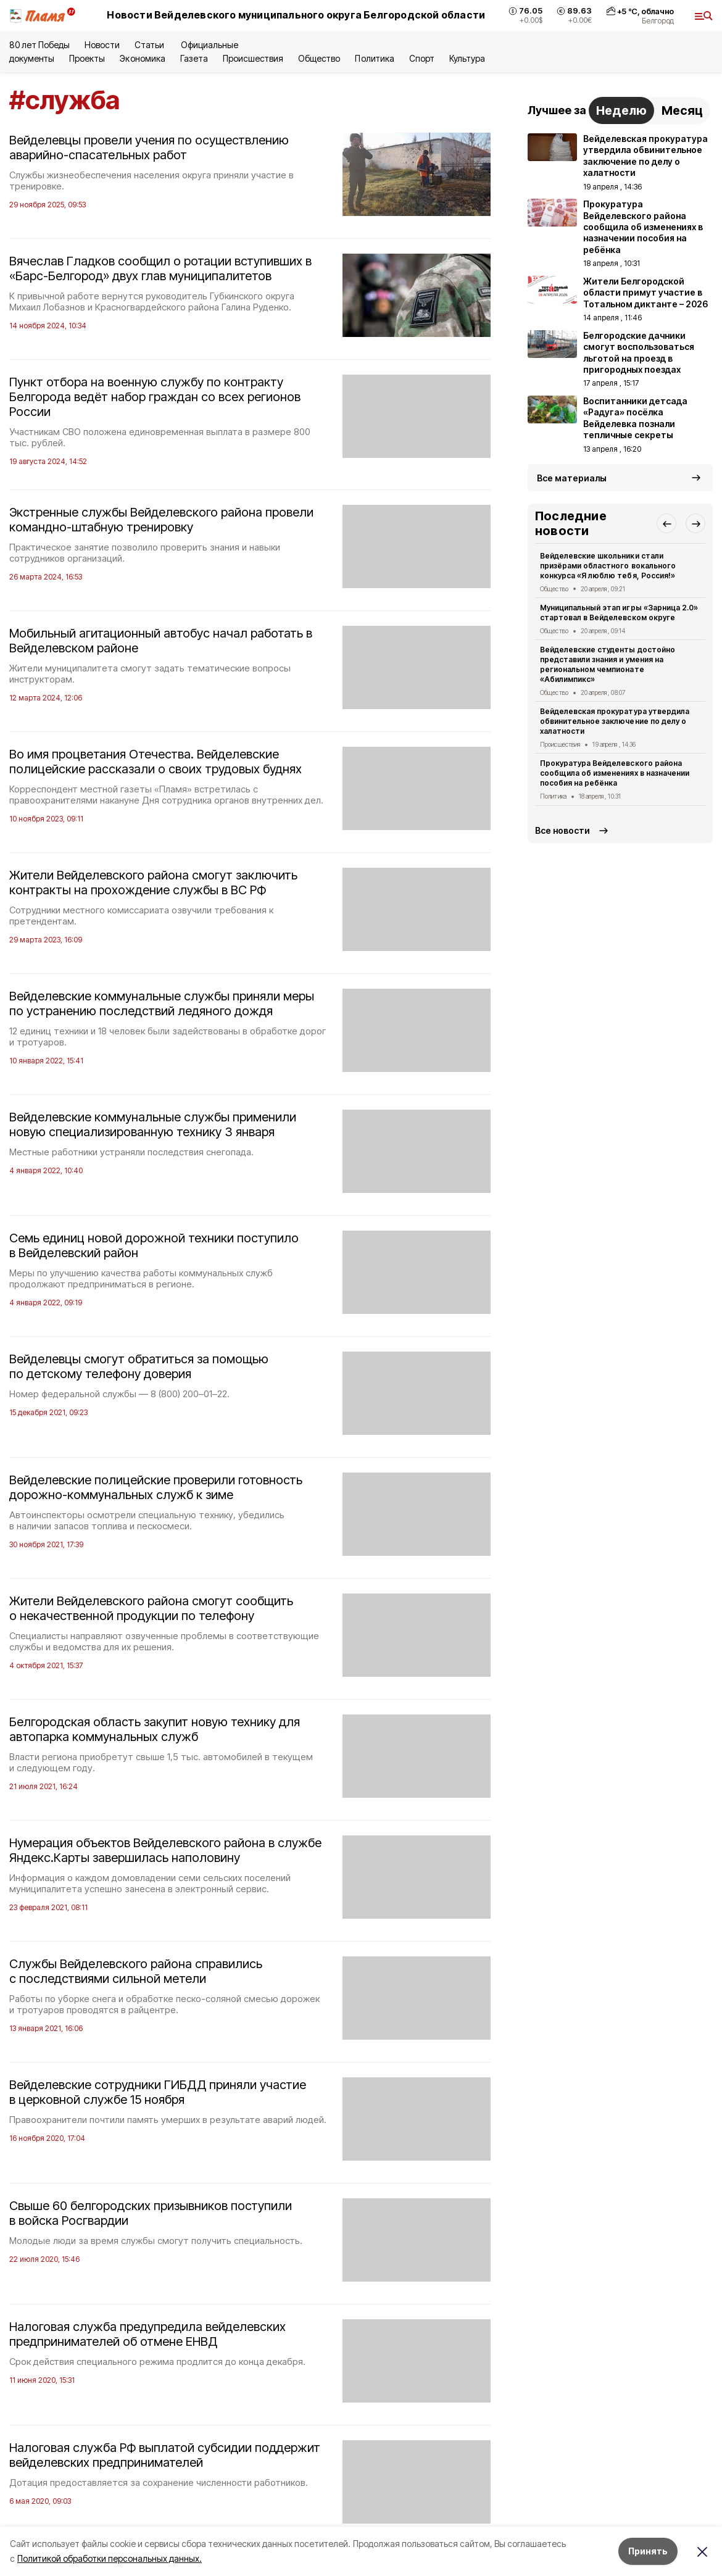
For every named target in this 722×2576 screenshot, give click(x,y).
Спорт (421, 58)
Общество (319, 58)
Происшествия (253, 58)
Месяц (682, 110)
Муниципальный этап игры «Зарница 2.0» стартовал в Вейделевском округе (619, 612)
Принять (648, 2551)
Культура (467, 58)
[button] (666, 523)
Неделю (621, 110)
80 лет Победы (39, 44)
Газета (194, 58)
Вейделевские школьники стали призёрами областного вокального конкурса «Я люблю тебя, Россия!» (608, 565)
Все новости (562, 830)
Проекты (87, 58)
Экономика (142, 58)
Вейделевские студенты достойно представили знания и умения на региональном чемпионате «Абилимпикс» (607, 664)
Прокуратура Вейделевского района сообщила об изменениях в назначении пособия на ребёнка (614, 772)
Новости (102, 44)
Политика (374, 58)
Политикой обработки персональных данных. (109, 2558)
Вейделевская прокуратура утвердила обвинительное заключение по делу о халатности (614, 721)
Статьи (150, 44)
